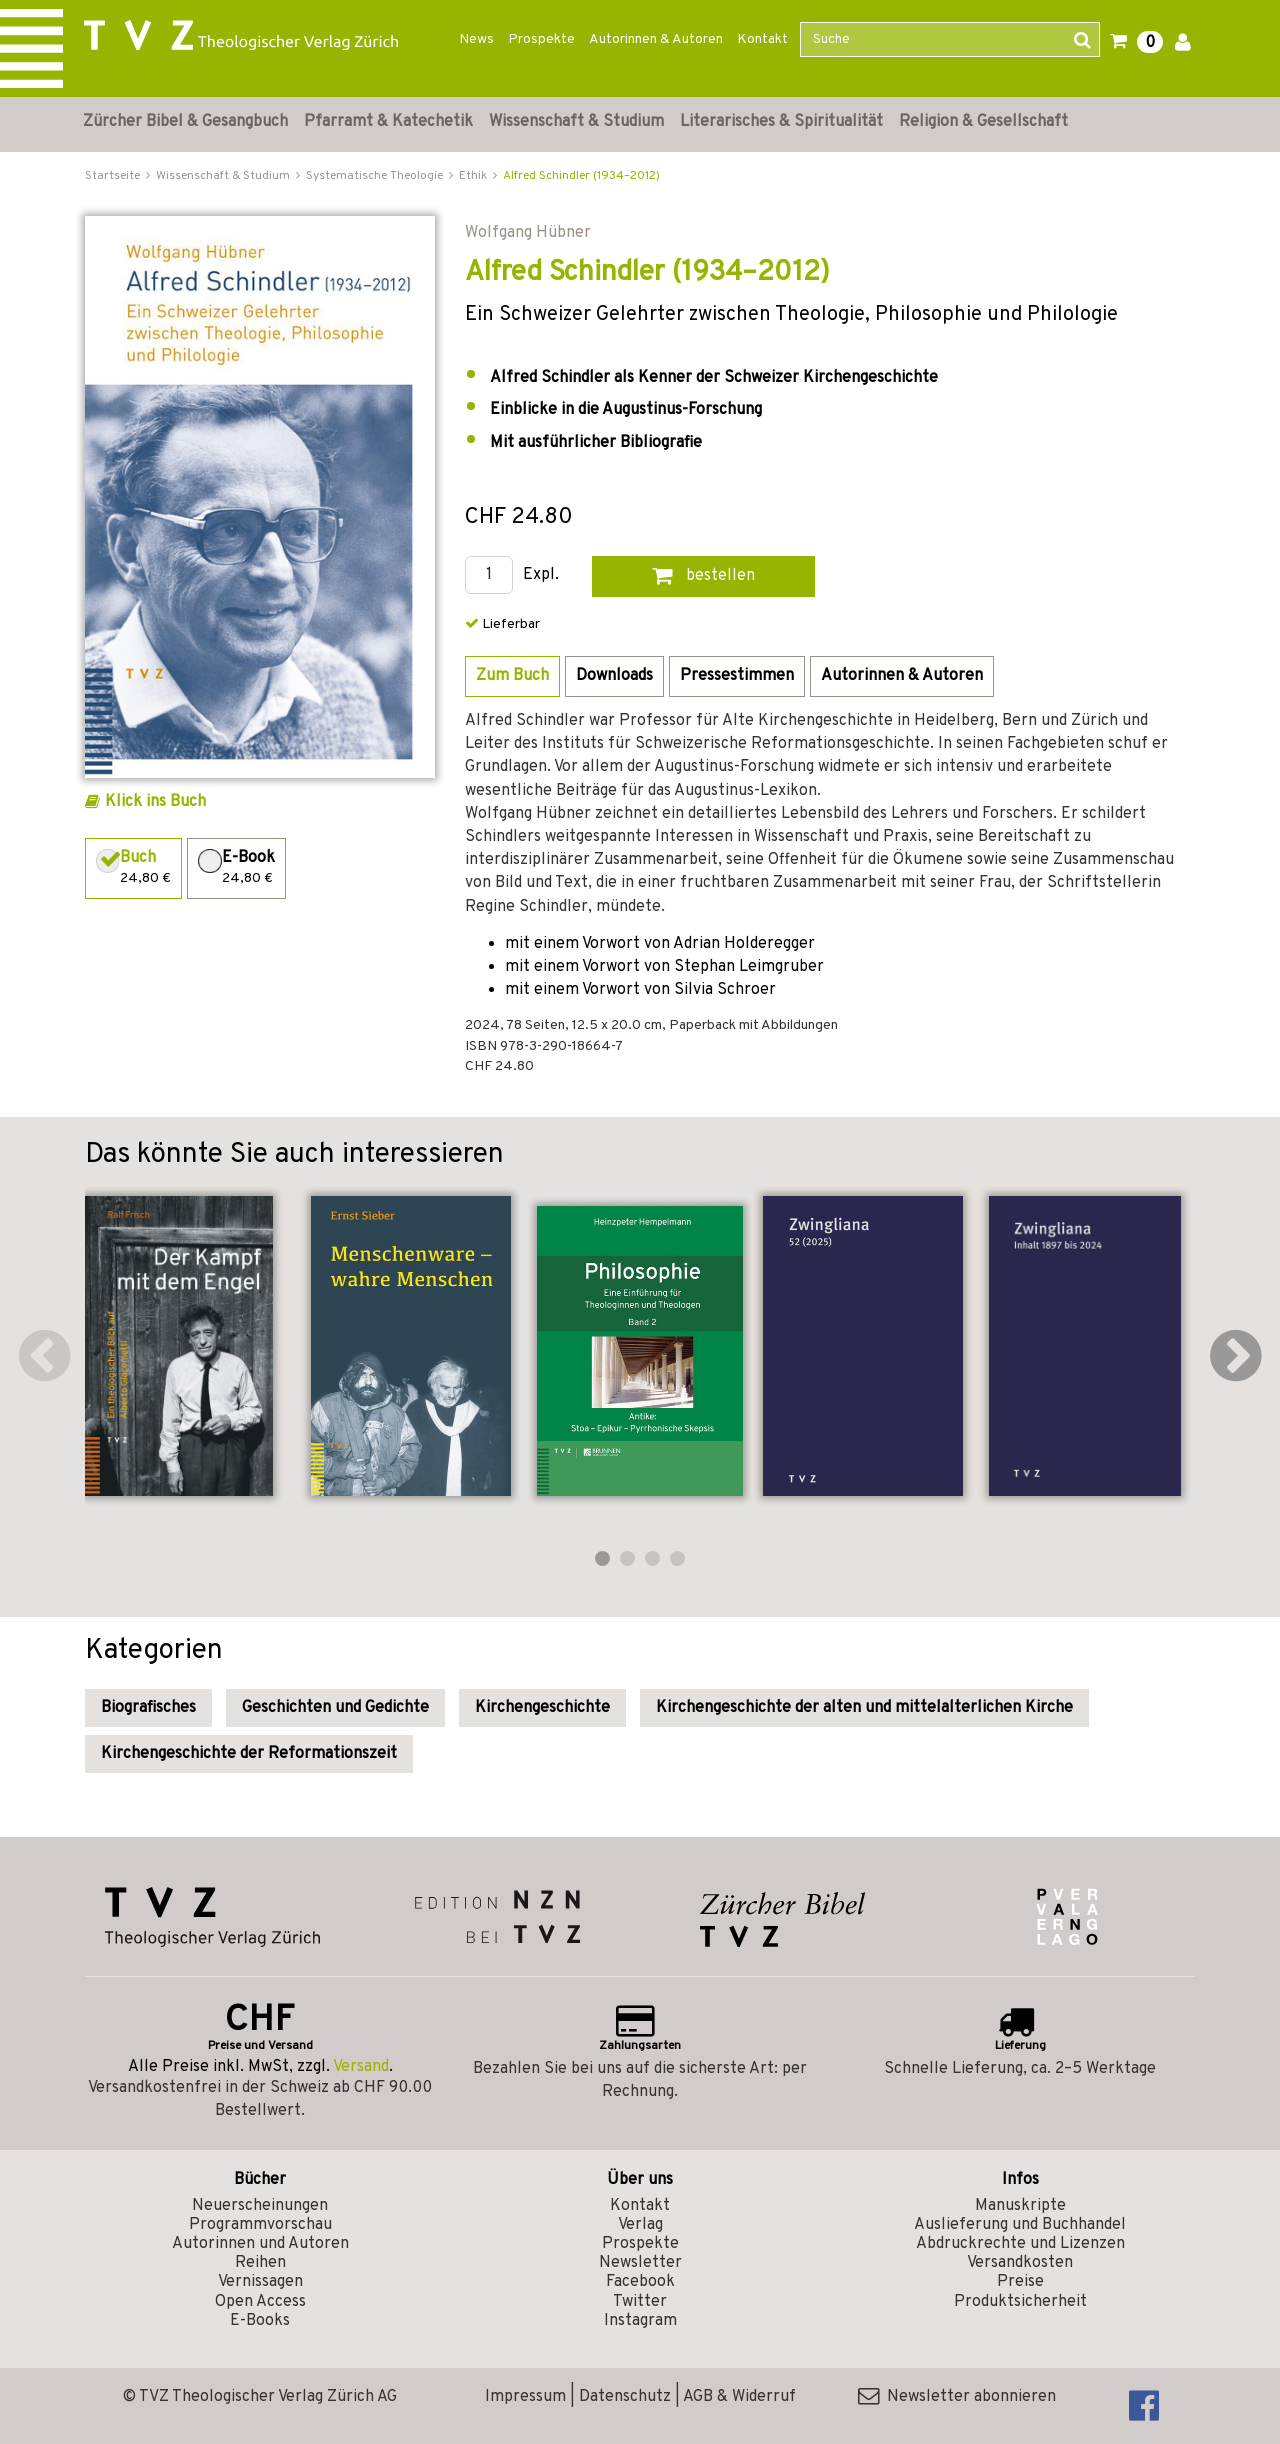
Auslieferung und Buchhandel (1020, 2225)
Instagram (640, 2321)
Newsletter (640, 2263)
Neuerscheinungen (260, 2206)
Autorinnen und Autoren (260, 2244)
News (476, 39)
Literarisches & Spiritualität (781, 122)
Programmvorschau (260, 2225)
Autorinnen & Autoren (656, 39)
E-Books (260, 2321)
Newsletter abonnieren (957, 2397)
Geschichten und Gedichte (335, 1708)
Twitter (640, 2302)
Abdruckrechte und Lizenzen (1020, 2244)
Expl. (541, 575)
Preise (1020, 2282)
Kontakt (762, 39)
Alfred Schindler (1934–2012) (581, 176)
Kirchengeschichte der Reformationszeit (249, 1754)
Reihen (260, 2263)
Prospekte (541, 39)
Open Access (260, 2302)
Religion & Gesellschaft (983, 122)
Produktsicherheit (1020, 2302)
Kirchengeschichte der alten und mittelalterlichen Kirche (864, 1708)
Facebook (640, 2282)
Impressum (525, 2397)
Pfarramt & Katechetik (388, 122)
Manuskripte (1020, 2206)
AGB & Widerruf (739, 2397)
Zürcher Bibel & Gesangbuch (185, 122)
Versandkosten (1020, 2263)
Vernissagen (260, 2282)
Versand (361, 2067)
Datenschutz (625, 2397)
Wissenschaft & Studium (576, 122)
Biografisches (148, 1708)
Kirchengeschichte (542, 1708)
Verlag (640, 2225)
